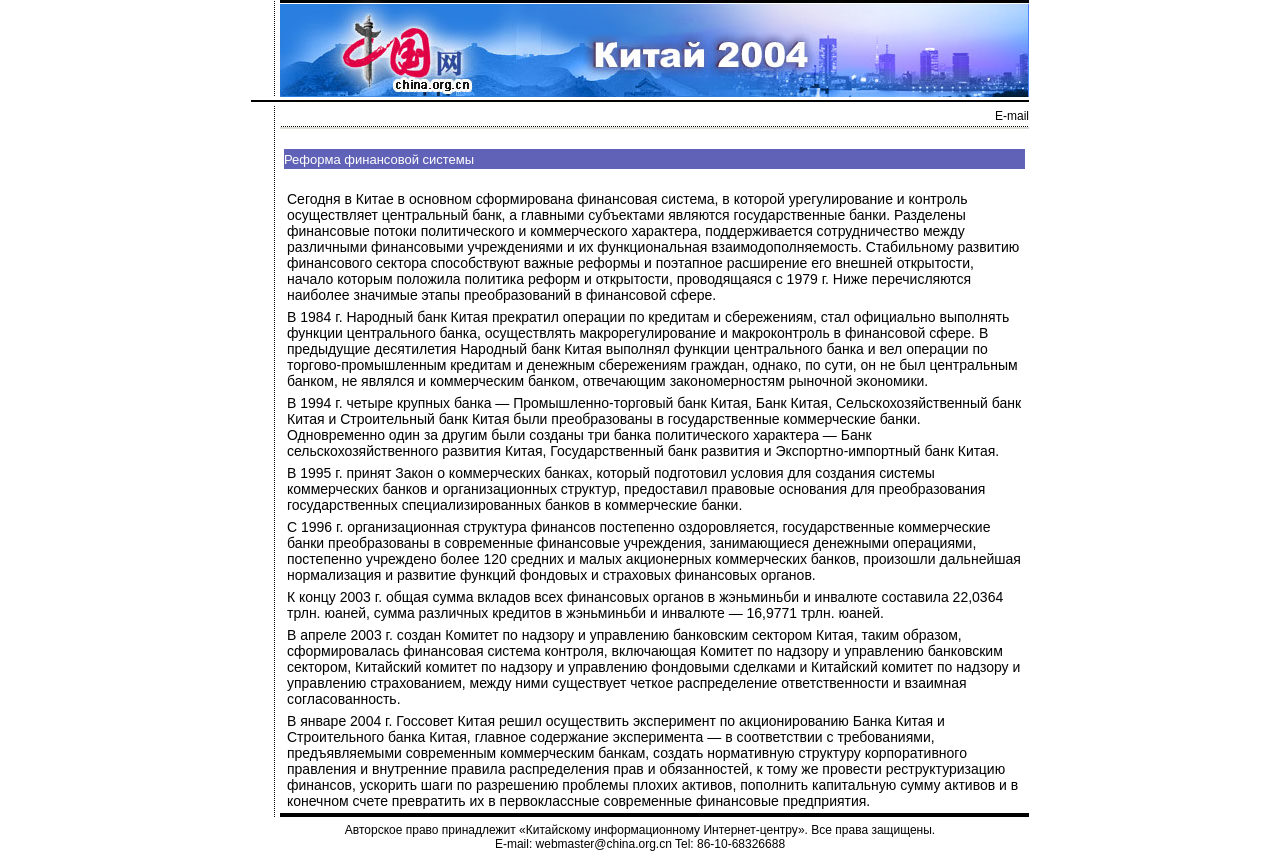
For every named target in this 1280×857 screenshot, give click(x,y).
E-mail (1012, 116)
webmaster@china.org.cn (604, 844)
